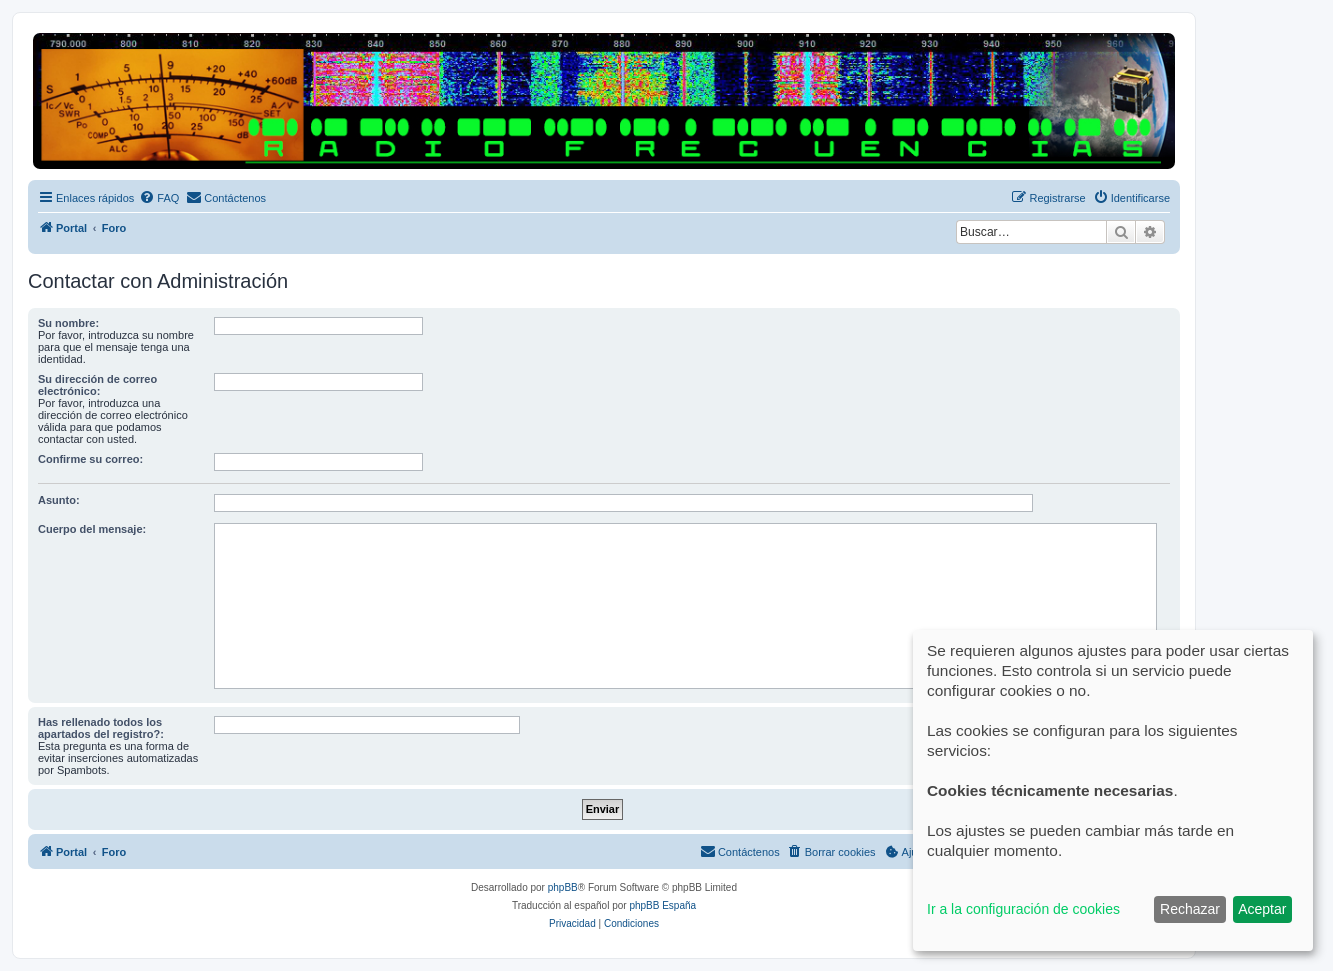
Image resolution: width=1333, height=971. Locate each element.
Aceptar (1262, 909)
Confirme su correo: (90, 459)
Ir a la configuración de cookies (1023, 909)
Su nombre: (68, 323)
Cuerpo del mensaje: (92, 529)
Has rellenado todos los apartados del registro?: (101, 728)
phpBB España (662, 905)
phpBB (563, 887)
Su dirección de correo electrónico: (97, 385)
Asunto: (59, 500)
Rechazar (1190, 909)
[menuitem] (159, 198)
